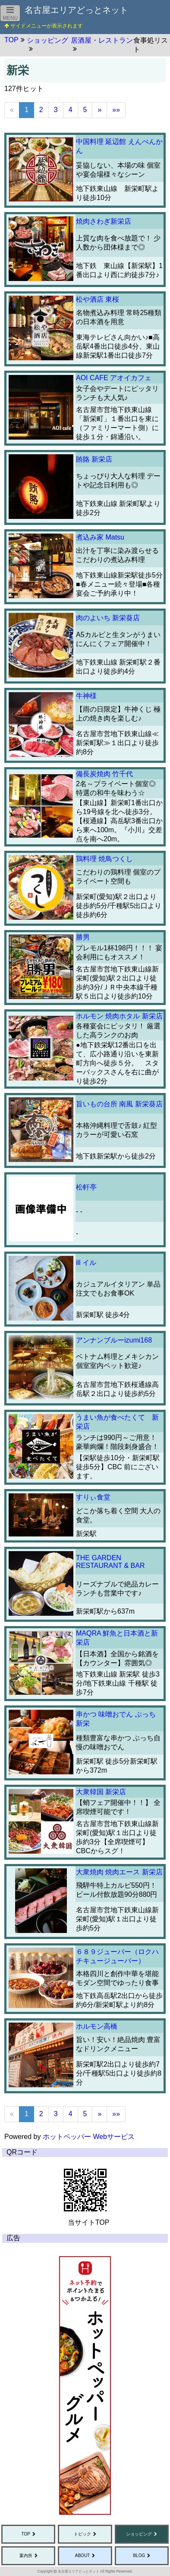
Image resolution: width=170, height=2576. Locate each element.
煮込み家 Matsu (100, 537)
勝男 (83, 937)
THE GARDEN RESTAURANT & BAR (110, 1561)
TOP (25, 2534)
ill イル (86, 1262)
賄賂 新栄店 (94, 459)
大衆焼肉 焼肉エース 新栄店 (119, 1872)
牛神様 (86, 695)
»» (116, 109)
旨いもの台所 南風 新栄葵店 (119, 1104)
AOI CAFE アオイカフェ (113, 377)
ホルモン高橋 (96, 2026)
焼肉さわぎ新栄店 (103, 221)
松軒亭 (86, 1187)
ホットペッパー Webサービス (89, 2136)
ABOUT (82, 2555)
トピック (82, 2534)
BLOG (139, 2555)
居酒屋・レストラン (102, 40)
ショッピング (139, 2534)
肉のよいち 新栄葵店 (108, 617)
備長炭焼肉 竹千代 (104, 773)
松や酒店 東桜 (97, 299)
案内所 (25, 2555)
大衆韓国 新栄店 (101, 1791)
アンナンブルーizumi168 (114, 1340)
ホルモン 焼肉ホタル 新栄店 (119, 1016)
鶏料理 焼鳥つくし (104, 858)
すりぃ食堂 (93, 1497)
